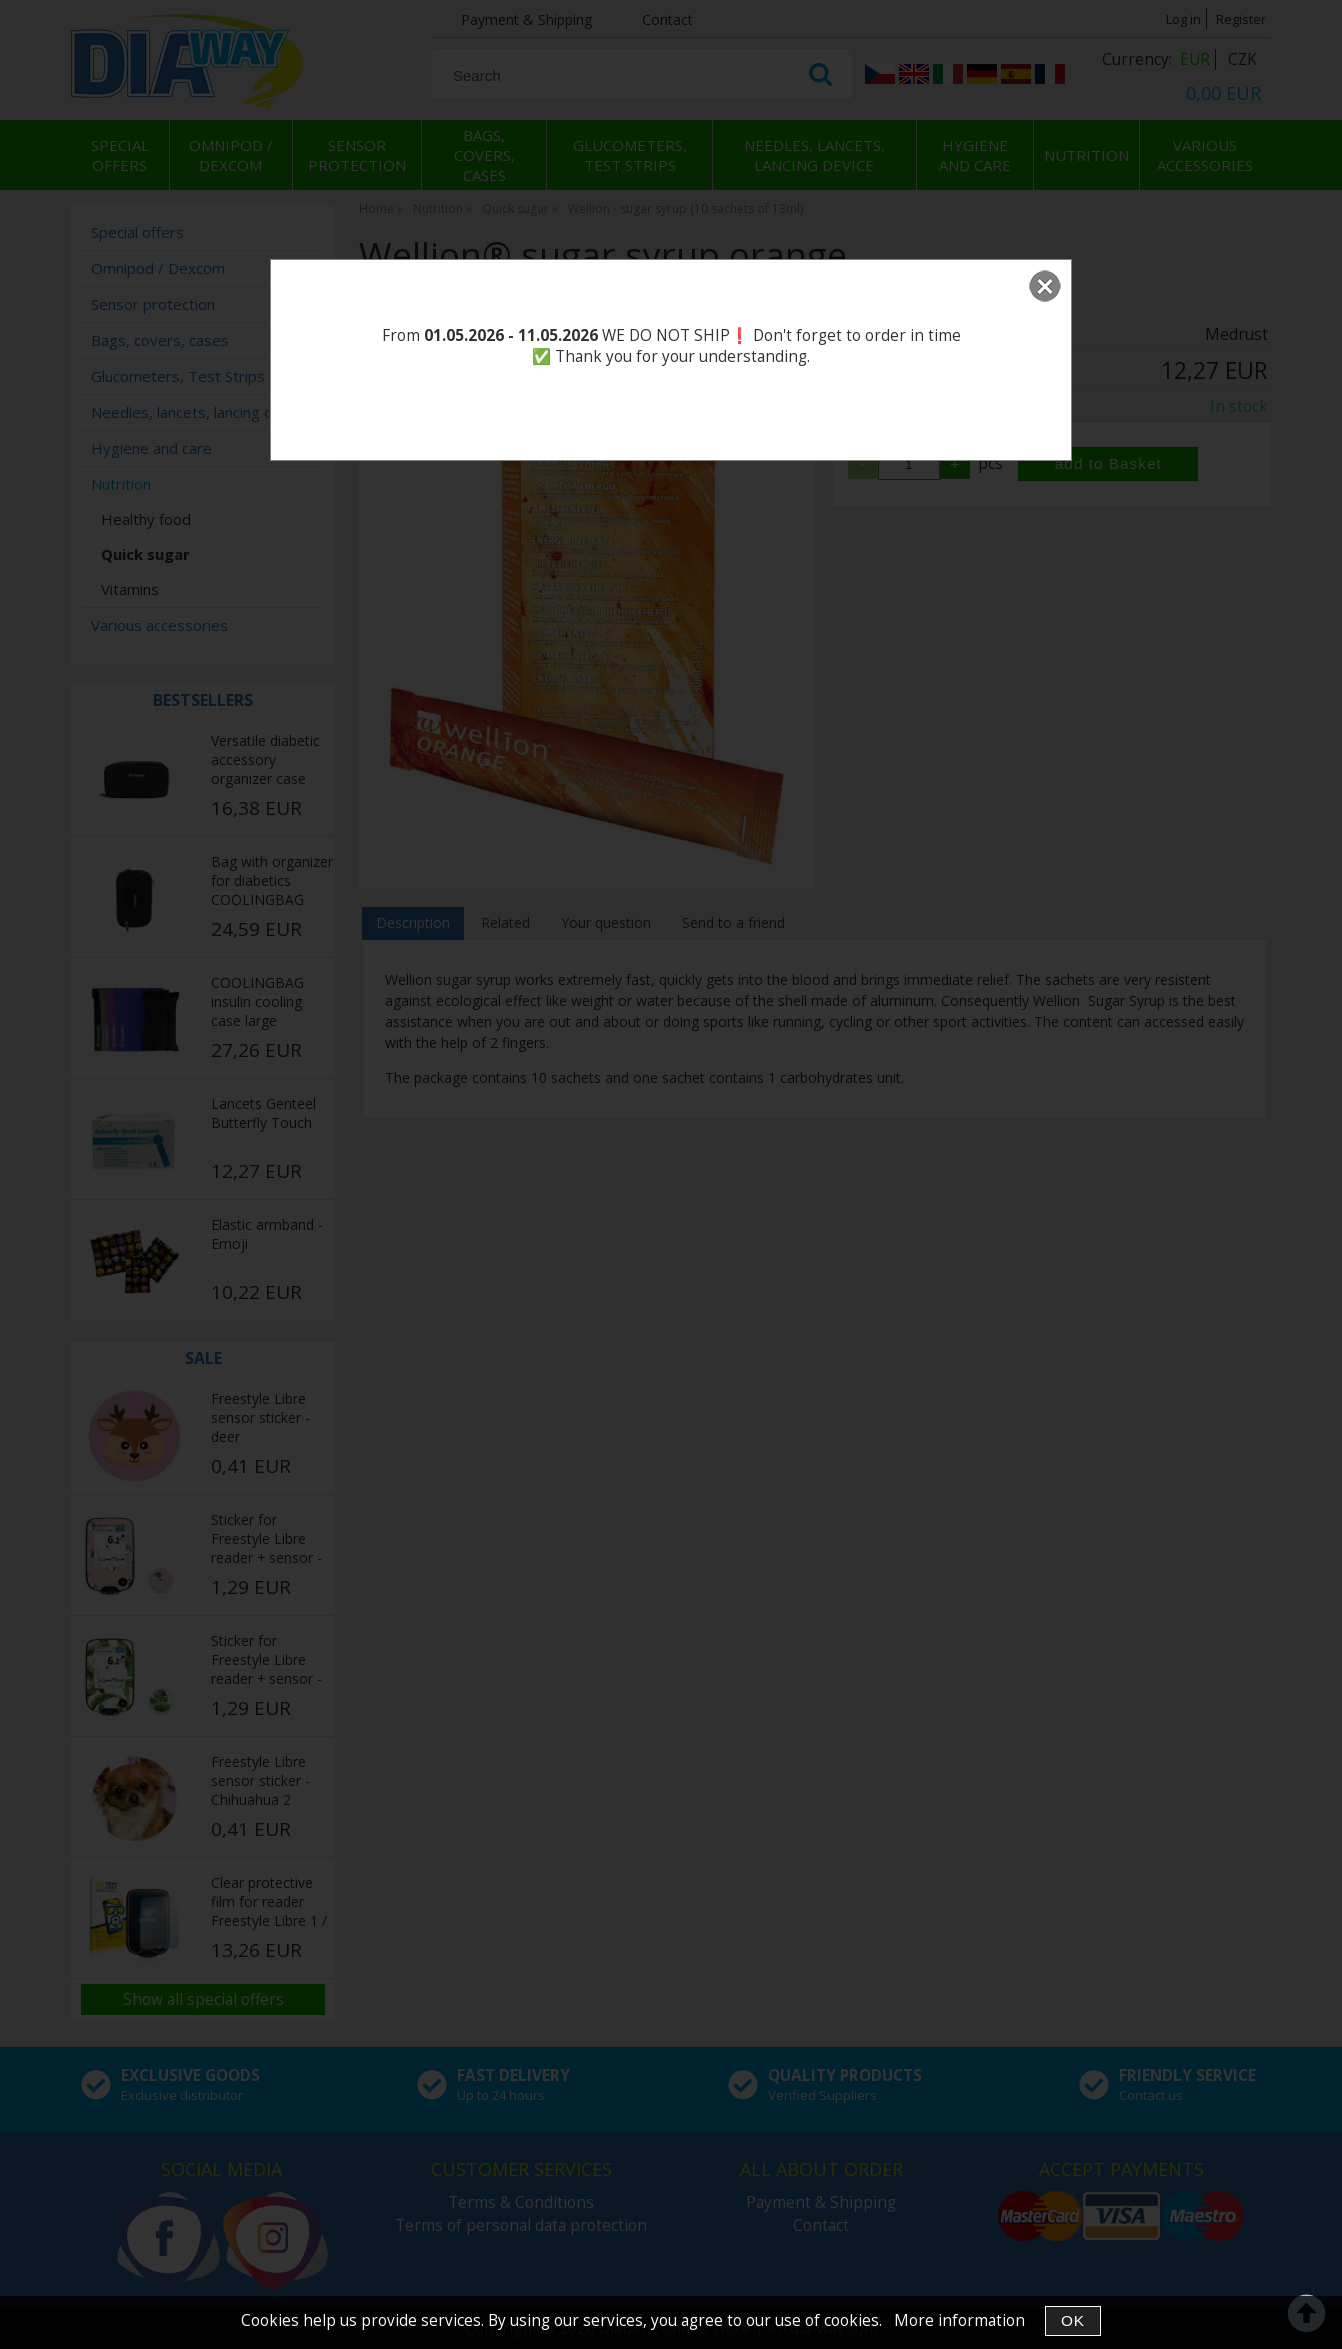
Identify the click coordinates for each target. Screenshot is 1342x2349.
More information (959, 2320)
